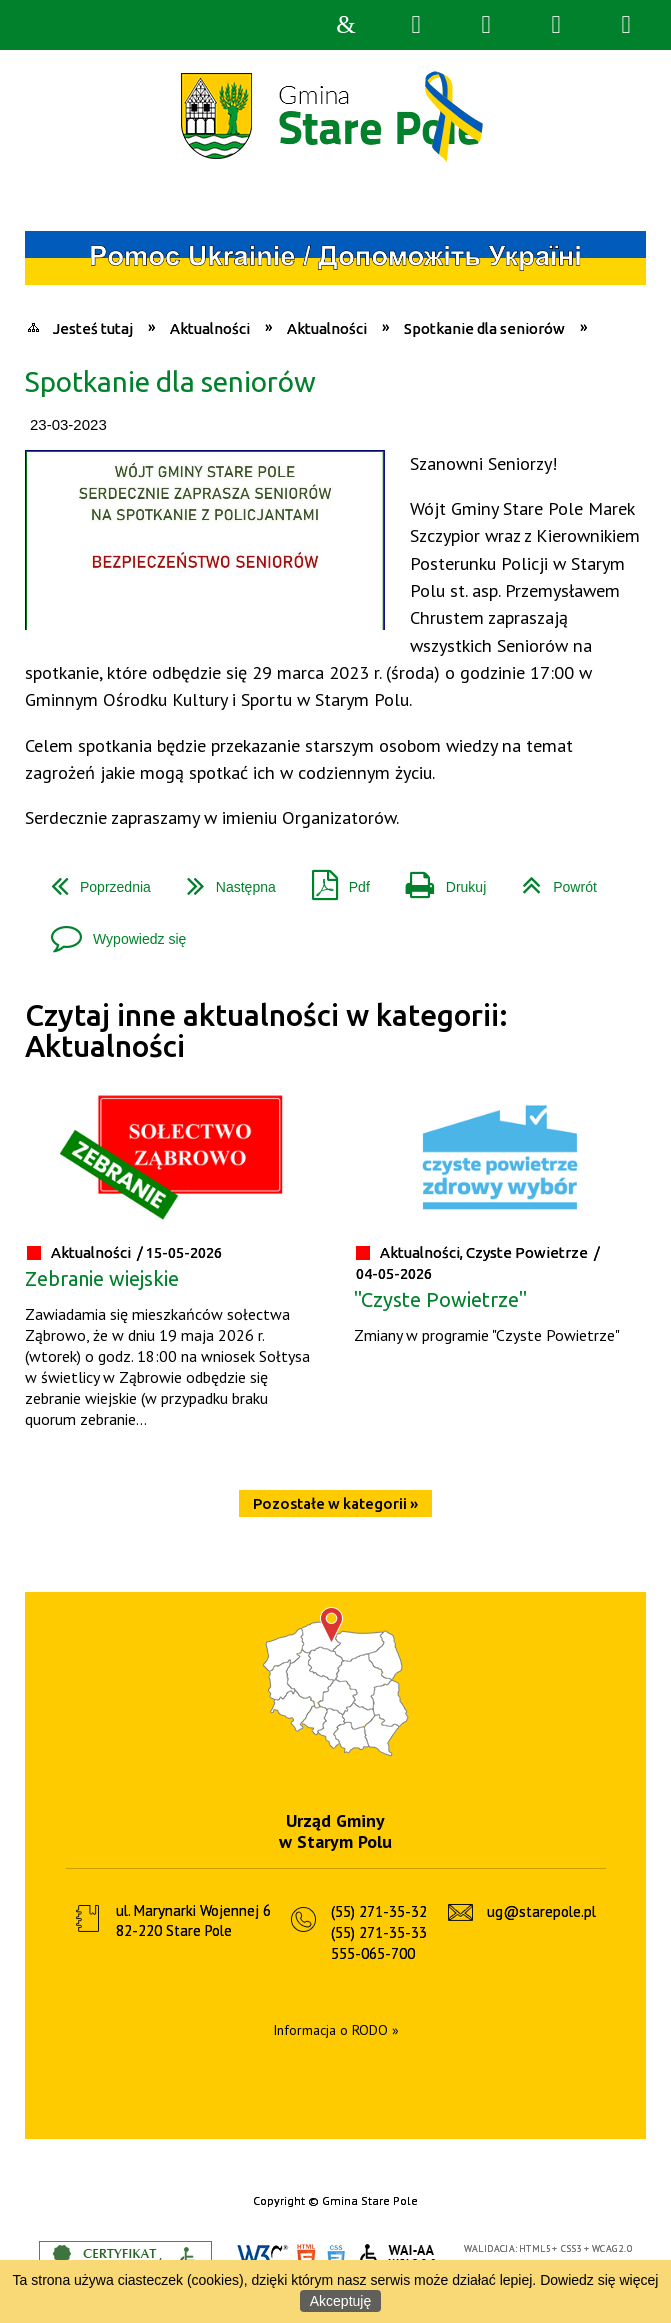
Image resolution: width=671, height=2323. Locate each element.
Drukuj (438, 879)
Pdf (333, 879)
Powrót (551, 879)
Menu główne (556, 25)
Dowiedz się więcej (599, 2280)
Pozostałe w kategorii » (335, 1503)
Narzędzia (486, 25)
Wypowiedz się (110, 931)
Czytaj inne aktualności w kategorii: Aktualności (266, 1030)
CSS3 (336, 2257)
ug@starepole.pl (541, 1911)
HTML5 (306, 2257)
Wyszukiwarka (416, 25)
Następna (223, 879)
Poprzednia (93, 879)
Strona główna (346, 25)
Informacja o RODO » (336, 2030)
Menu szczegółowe (626, 25)
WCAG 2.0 (399, 2256)
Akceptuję (340, 2301)
